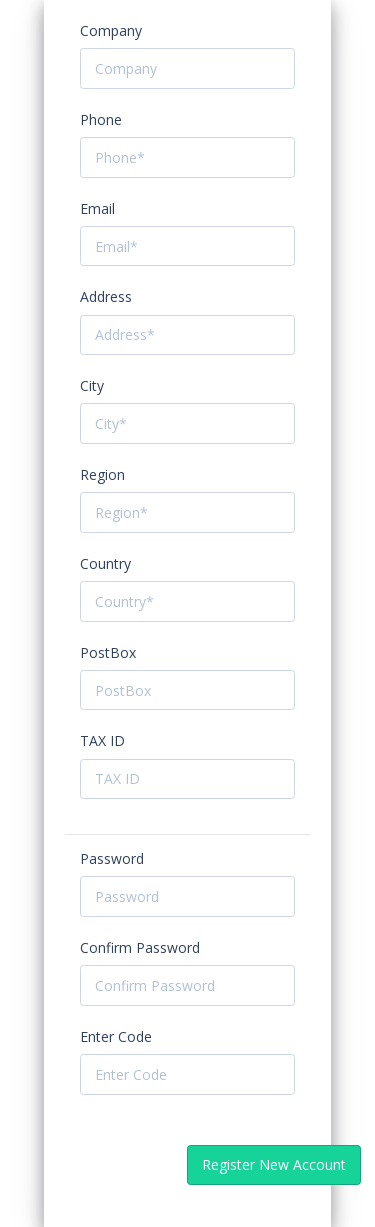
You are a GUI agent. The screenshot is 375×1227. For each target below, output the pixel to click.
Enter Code (116, 1036)
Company (111, 30)
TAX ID (102, 740)
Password (112, 858)
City (92, 385)
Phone (101, 119)
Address (106, 296)
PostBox (108, 652)
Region (102, 474)
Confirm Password (140, 947)
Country (105, 563)
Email (97, 208)
